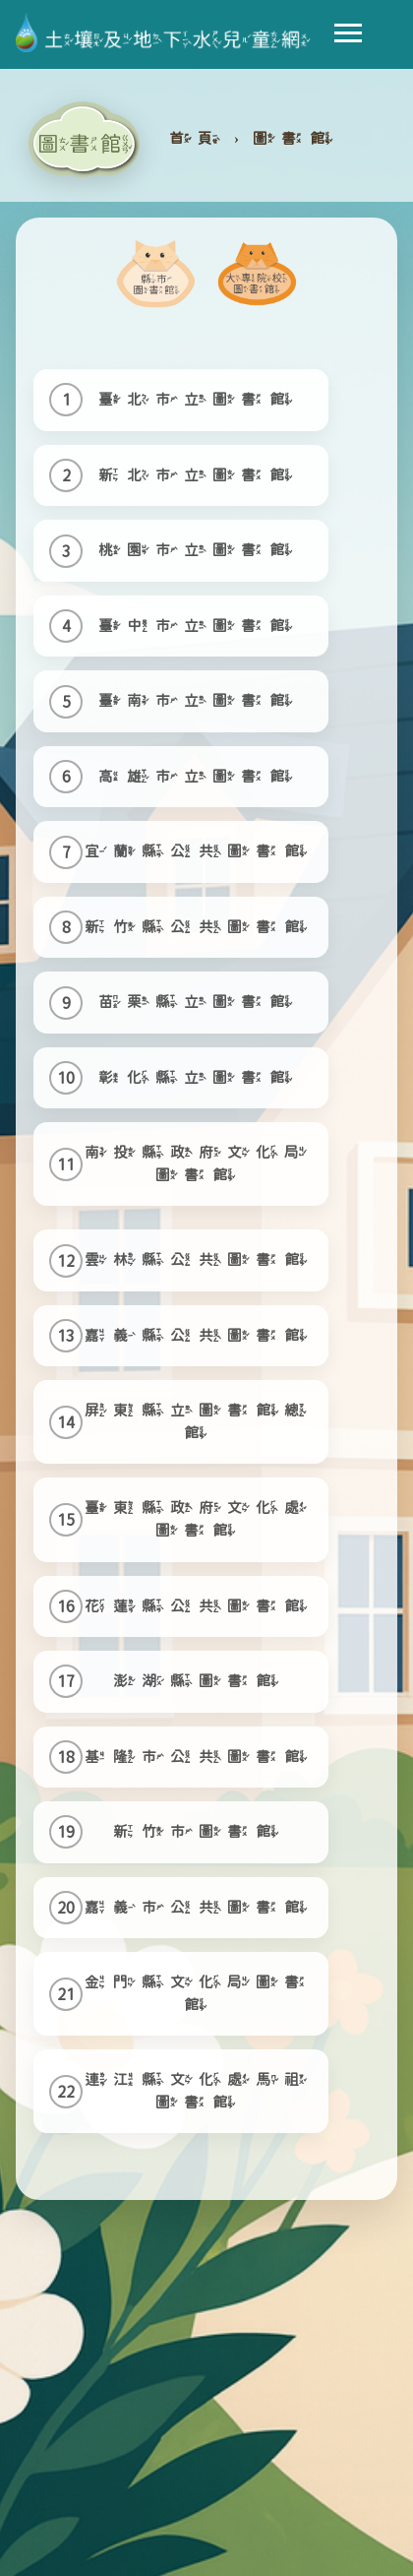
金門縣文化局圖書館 (199, 1993)
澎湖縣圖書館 (198, 1680)
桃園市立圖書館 (198, 549)
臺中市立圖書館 (198, 625)
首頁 (197, 138)
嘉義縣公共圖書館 (199, 1335)
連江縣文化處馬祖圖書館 (199, 2090)
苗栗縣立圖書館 (198, 1001)
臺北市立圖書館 (198, 399)
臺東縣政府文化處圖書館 (199, 1519)
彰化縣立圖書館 (198, 1077)
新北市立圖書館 (198, 475)
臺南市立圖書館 (198, 700)
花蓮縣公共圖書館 (199, 1606)
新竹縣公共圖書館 (199, 926)
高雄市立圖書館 (198, 776)
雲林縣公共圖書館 (199, 1259)
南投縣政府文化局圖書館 (199, 1163)
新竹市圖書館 (198, 1831)
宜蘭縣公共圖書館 (199, 851)
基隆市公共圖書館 (199, 1756)
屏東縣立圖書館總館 (199, 1421)
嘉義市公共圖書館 (199, 1907)
